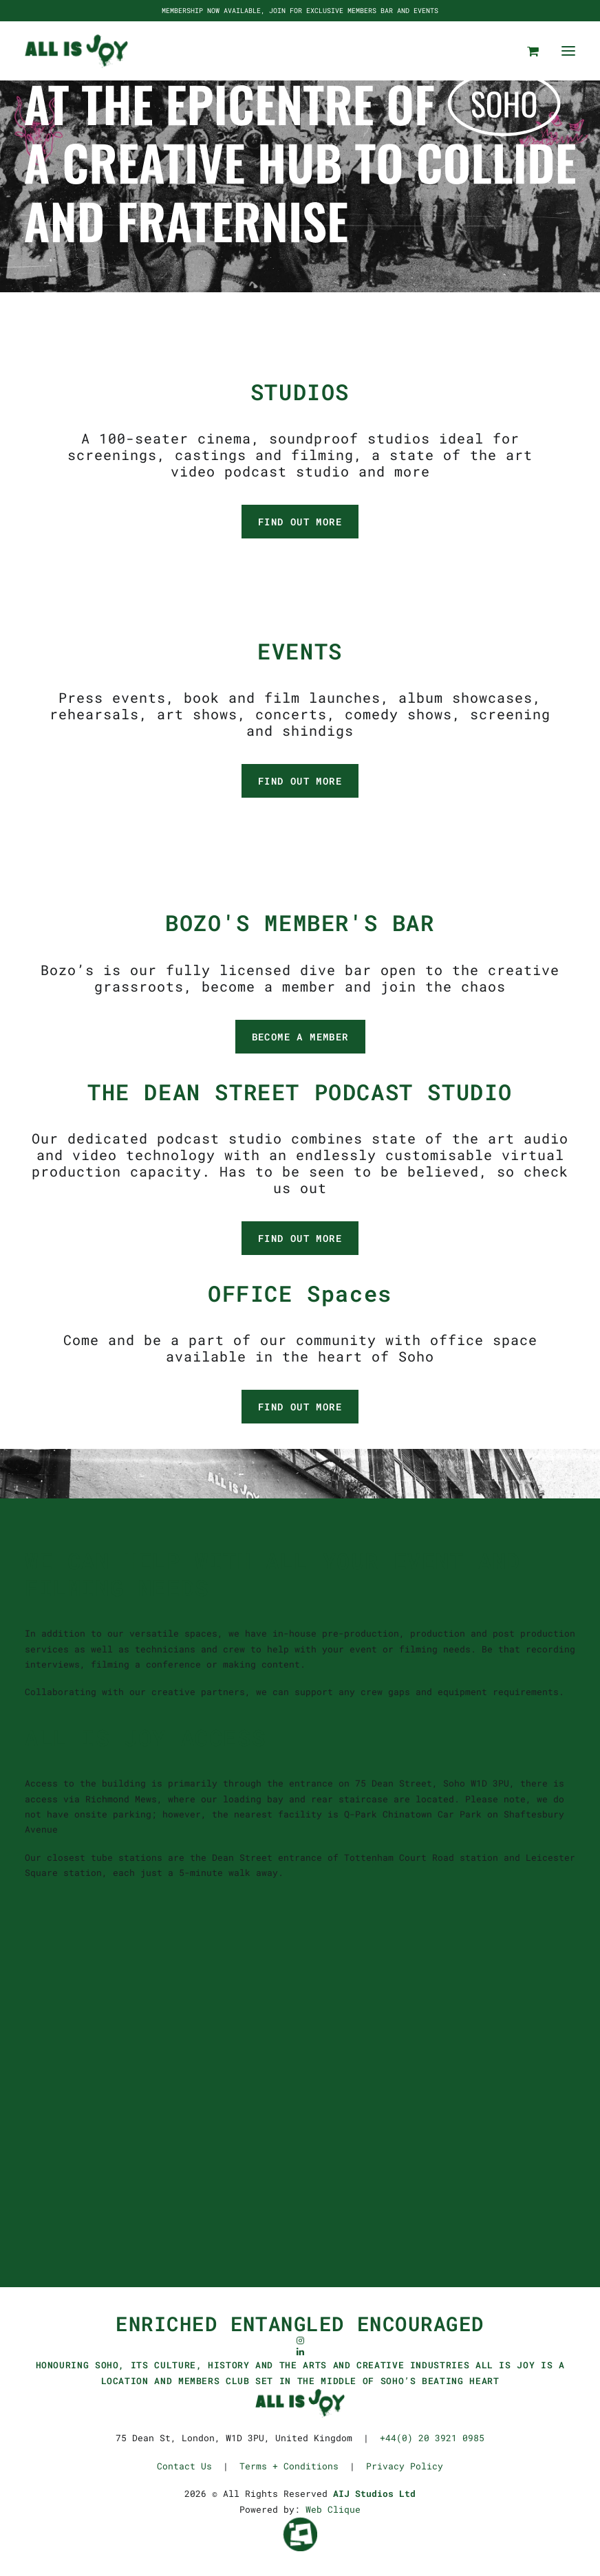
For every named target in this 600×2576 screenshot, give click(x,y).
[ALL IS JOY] (76, 51)
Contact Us (184, 2465)
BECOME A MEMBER (300, 1036)
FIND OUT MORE (300, 521)
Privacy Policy (404, 2465)
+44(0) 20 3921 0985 (432, 2437)
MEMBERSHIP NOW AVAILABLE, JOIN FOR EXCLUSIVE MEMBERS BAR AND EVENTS (300, 10)
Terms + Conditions (289, 2465)
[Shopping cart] (527, 51)
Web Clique (333, 2509)
